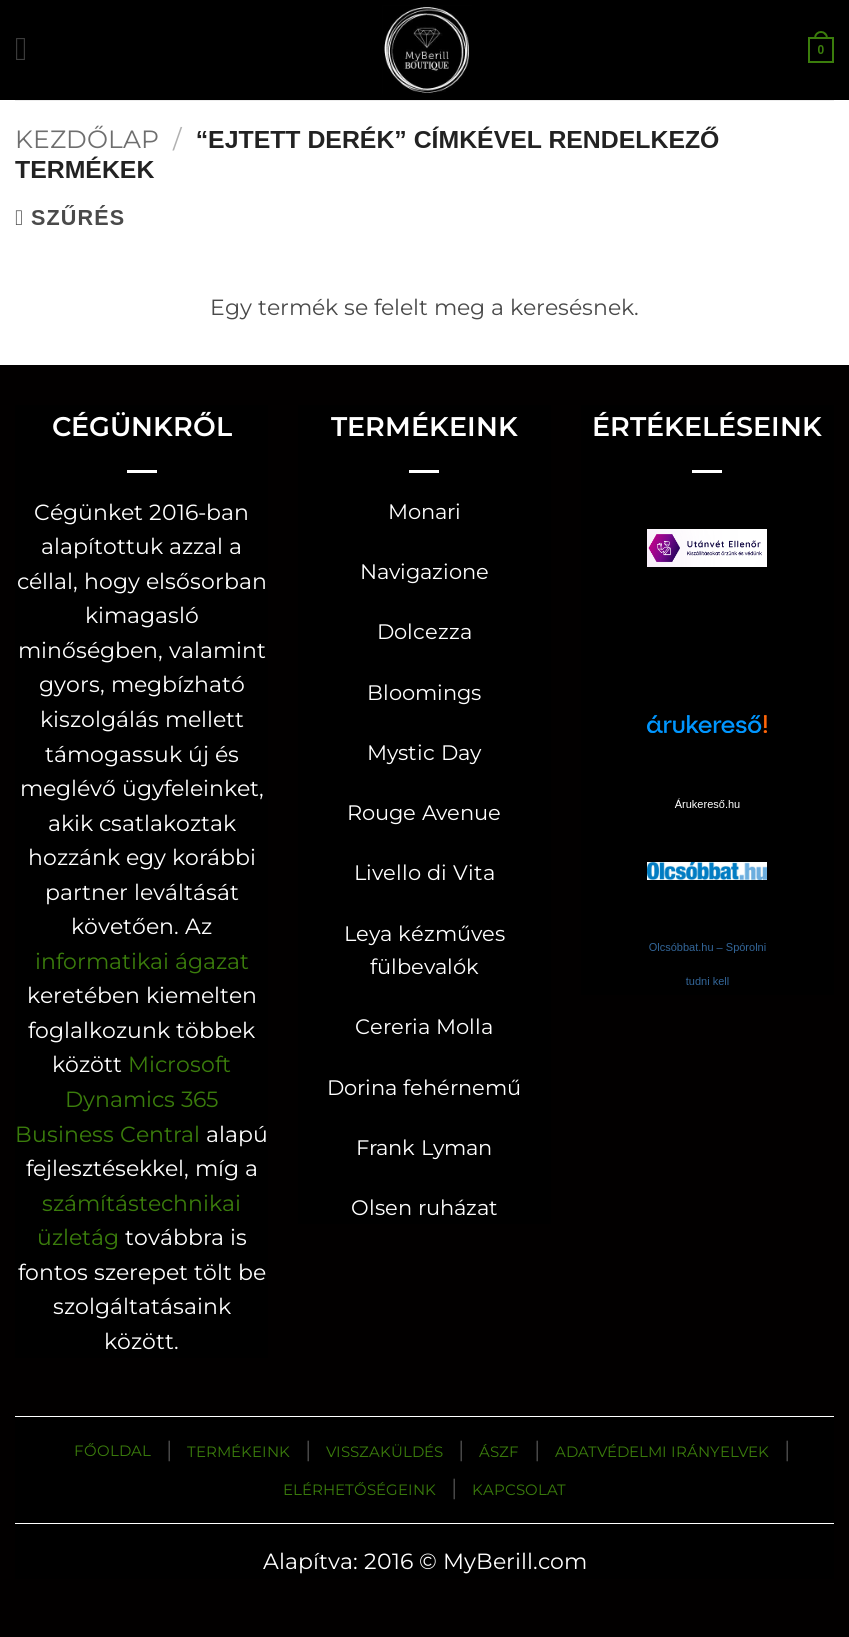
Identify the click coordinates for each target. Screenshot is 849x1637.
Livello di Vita (424, 872)
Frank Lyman (424, 1147)
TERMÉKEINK (238, 1451)
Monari (424, 511)
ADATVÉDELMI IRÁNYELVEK (662, 1451)
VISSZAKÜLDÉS (384, 1451)
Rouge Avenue (424, 812)
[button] (31, 49)
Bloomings (424, 692)
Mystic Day (424, 752)
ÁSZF (499, 1451)
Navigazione (424, 571)
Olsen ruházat (424, 1207)
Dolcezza (424, 631)
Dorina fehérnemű (424, 1087)
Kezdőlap (87, 139)
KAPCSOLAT (519, 1489)
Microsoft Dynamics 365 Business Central (123, 1098)
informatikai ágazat (142, 961)
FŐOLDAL (112, 1450)
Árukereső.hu (707, 804)
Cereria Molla (424, 1026)
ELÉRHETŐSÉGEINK (359, 1489)
